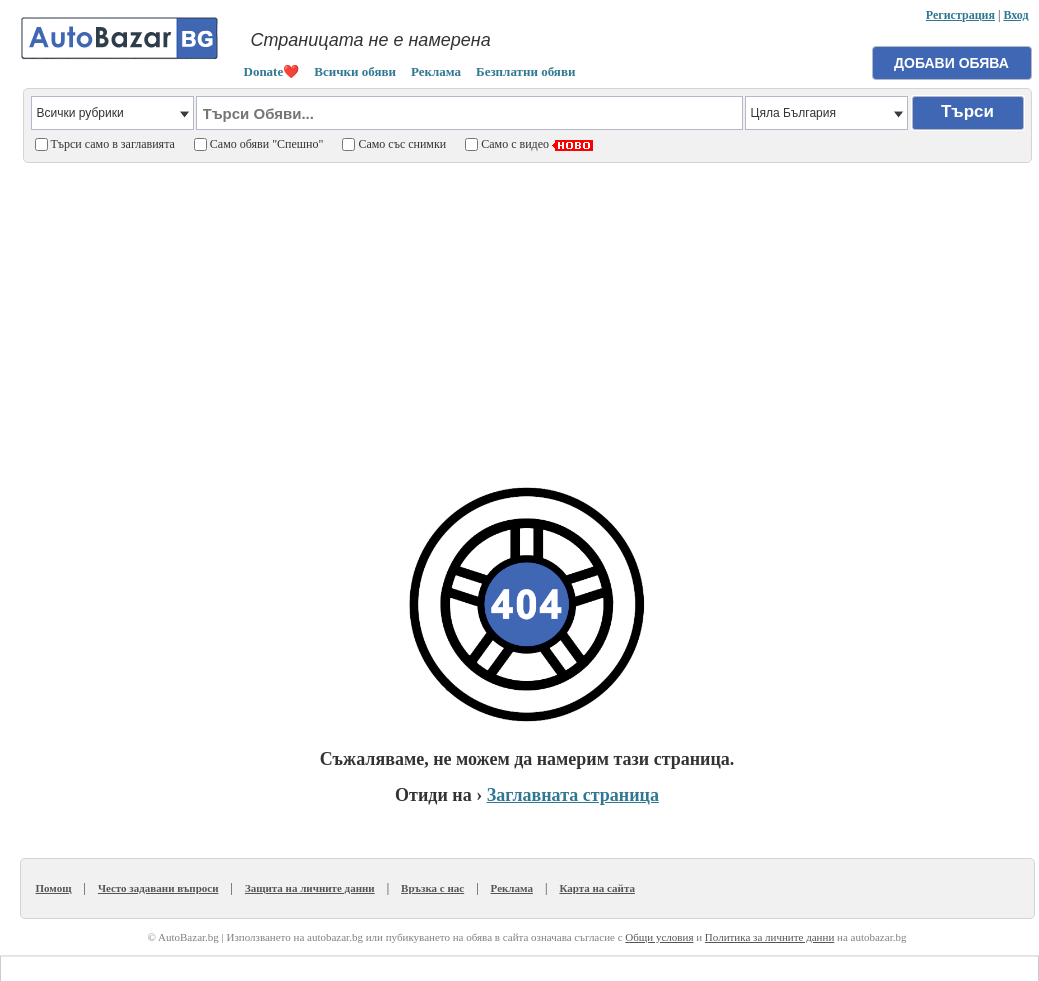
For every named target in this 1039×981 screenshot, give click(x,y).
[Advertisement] (527, 311)
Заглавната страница (573, 795)
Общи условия (659, 937)
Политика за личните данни (769, 937)
